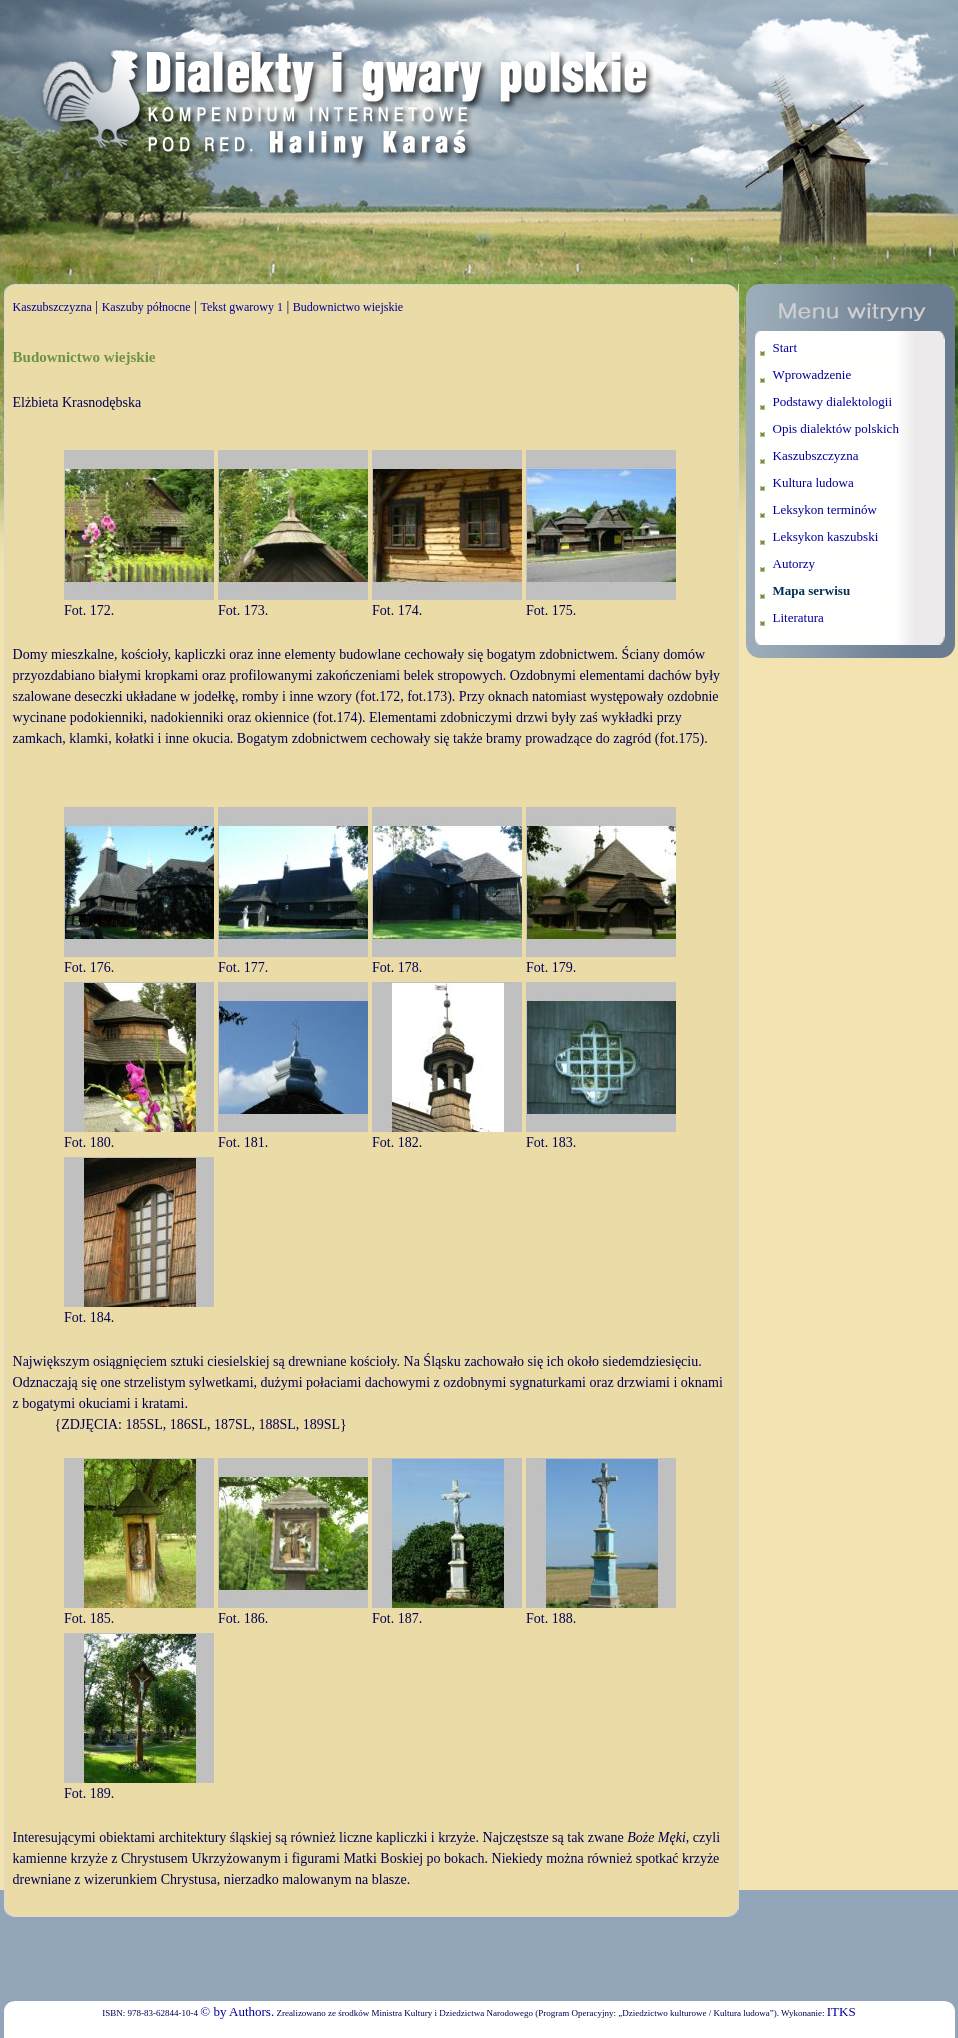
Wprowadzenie (812, 374)
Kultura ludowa (813, 482)
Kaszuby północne (146, 307)
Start (785, 347)
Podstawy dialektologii (833, 401)
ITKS (841, 2011)
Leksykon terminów (825, 509)
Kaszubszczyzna (52, 307)
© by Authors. (237, 2011)
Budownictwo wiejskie (348, 307)
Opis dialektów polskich (836, 428)
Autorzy (794, 563)
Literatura (798, 617)
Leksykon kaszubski (826, 536)
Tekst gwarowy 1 (241, 307)
